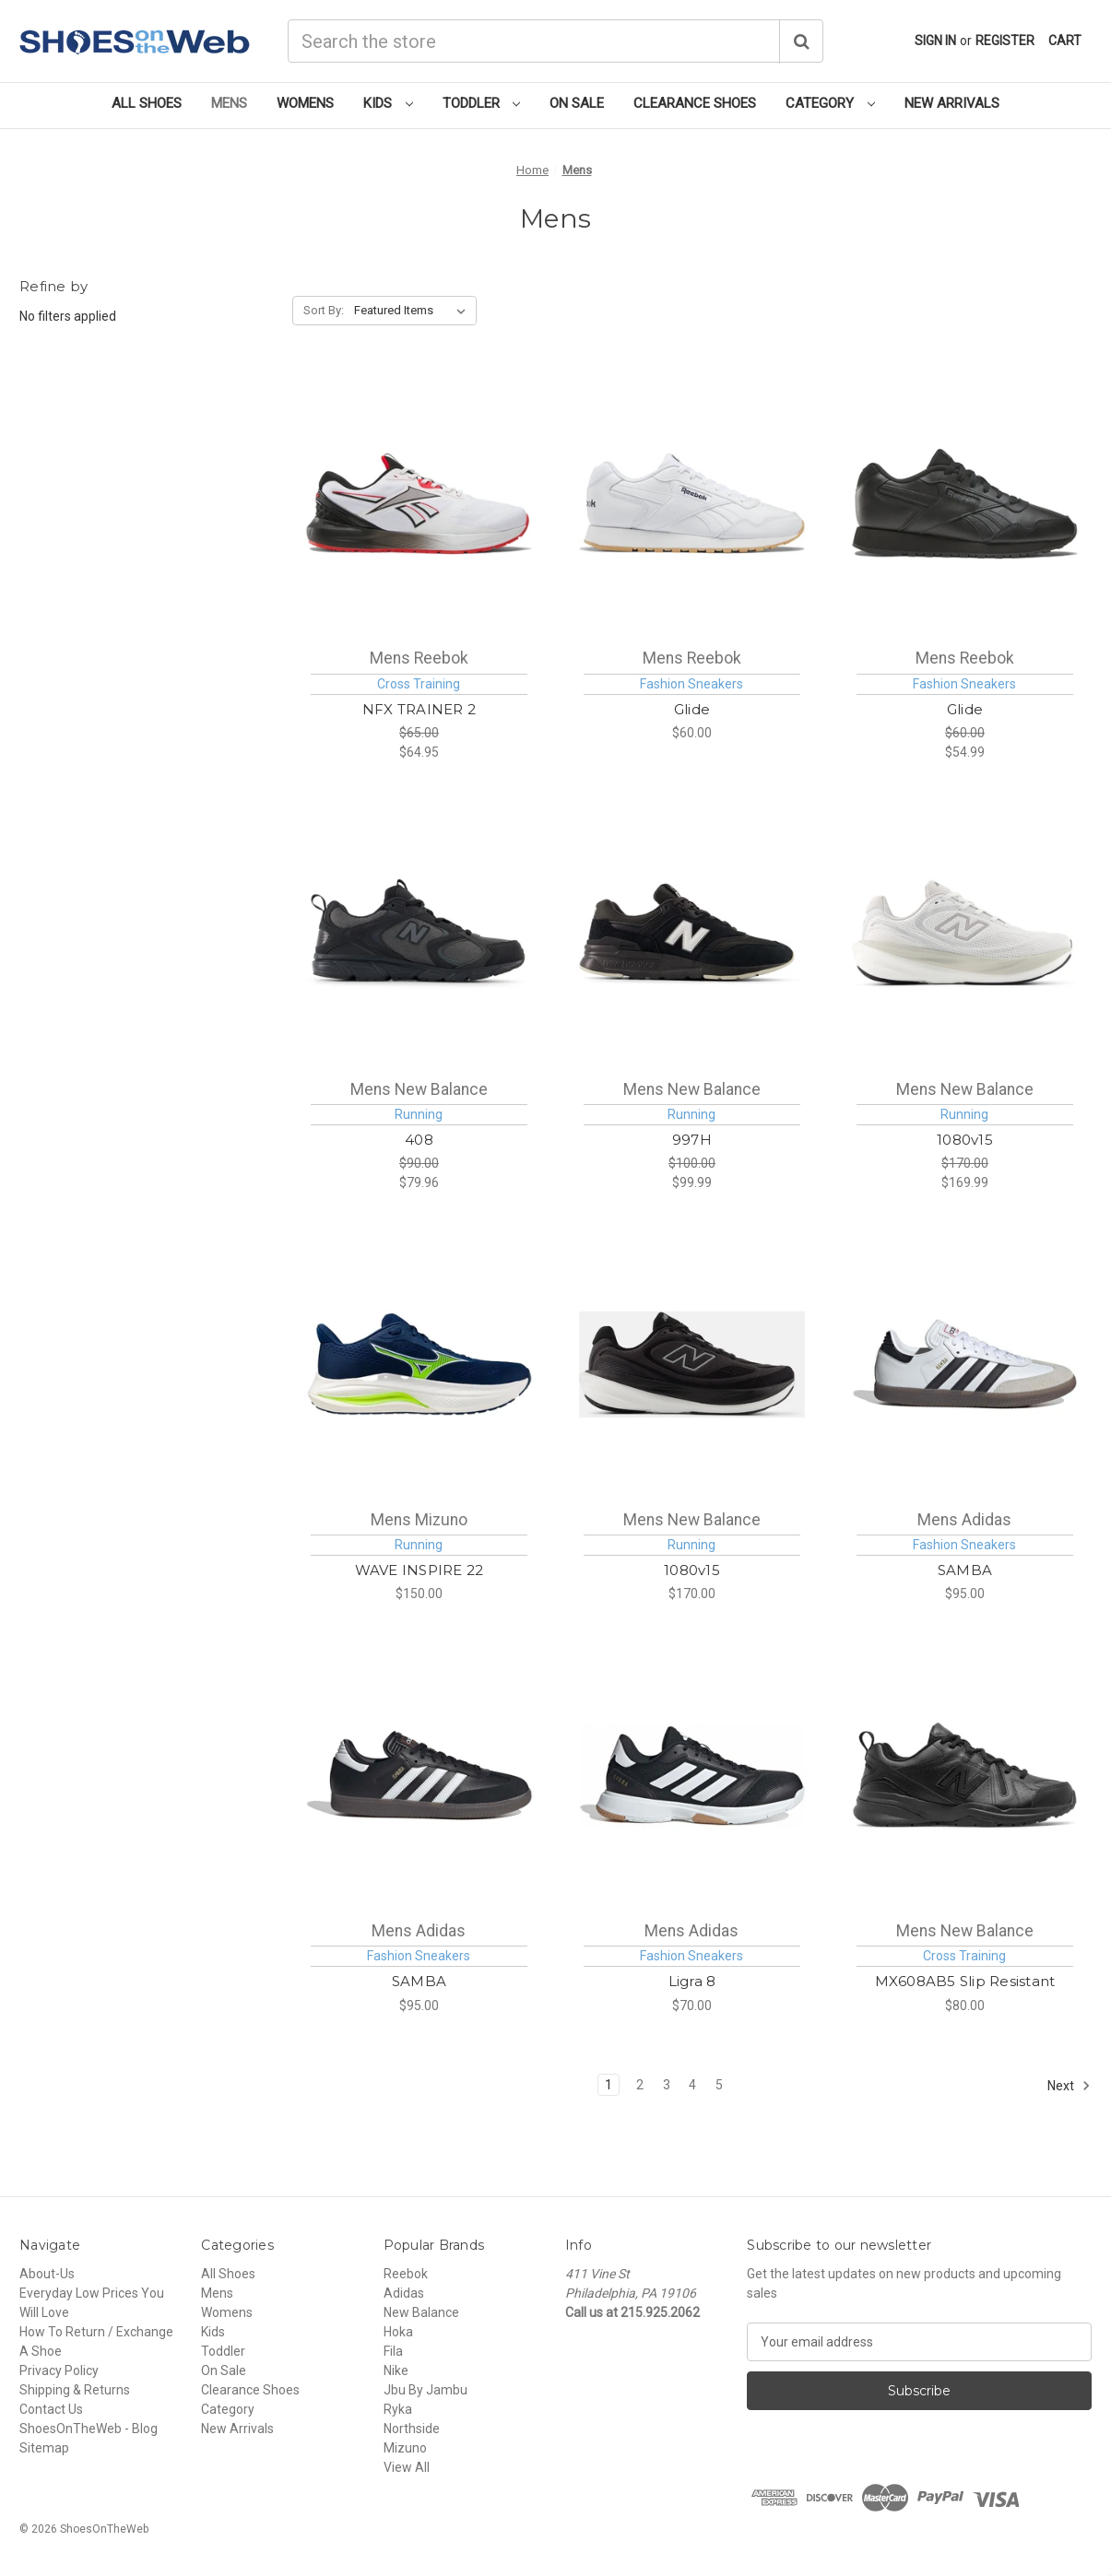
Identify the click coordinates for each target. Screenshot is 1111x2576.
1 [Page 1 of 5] (608, 2084)
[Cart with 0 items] (1065, 41)
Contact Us (51, 2409)
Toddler (482, 103)
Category (830, 103)
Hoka (398, 2331)
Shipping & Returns (74, 2389)
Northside (412, 2428)
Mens (229, 103)
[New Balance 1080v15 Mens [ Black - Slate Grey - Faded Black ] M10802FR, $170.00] (692, 1364)
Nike (396, 2370)
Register (1004, 40)
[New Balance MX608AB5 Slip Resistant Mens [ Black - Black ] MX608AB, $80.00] (965, 1775)
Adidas (404, 2293)
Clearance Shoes (694, 103)
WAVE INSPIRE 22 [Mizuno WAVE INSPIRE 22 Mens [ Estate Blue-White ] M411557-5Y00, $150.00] (419, 1570)
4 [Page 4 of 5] (692, 2084)
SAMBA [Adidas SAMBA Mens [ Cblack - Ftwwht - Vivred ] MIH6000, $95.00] (419, 1981)
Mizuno (405, 2448)
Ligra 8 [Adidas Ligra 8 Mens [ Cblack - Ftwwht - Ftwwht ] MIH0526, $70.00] (692, 1981)
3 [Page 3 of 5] (666, 2084)
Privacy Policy (59, 2370)
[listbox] (413, 310)
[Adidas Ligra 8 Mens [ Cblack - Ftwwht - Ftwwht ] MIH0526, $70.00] (692, 1775)
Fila (393, 2351)
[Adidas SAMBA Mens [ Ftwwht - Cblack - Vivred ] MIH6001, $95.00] (965, 1364)
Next (1069, 2085)
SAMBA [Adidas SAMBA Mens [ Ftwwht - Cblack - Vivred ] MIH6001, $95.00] (965, 1570)
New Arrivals (951, 103)
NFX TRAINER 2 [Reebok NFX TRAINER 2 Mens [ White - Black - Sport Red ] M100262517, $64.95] (419, 709)
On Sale (577, 103)
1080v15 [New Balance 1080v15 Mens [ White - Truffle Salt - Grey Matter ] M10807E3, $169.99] (965, 1139)
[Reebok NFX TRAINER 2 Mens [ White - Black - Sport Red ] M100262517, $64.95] (419, 503)
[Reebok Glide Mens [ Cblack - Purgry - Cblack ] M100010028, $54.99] (965, 503)
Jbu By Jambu (425, 2389)
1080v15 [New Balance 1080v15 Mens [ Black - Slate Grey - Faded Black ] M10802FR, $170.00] (692, 1570)
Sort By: (323, 310)
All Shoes (147, 103)
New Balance (421, 2312)
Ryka (398, 2409)
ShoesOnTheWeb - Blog (88, 2428)
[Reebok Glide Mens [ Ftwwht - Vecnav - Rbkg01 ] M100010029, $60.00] (692, 503)
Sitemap (44, 2448)
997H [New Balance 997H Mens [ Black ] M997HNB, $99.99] (692, 1139)
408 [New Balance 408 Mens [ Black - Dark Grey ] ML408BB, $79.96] (419, 1139)
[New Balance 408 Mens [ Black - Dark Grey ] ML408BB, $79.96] (419, 934)
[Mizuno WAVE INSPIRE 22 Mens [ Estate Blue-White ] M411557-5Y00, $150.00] (419, 1364)
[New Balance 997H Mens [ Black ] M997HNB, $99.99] (692, 934)
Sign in (935, 40)
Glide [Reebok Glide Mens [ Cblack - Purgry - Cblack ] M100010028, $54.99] (965, 709)
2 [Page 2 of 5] (640, 2084)
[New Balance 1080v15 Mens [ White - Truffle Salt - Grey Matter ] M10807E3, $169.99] (965, 934)
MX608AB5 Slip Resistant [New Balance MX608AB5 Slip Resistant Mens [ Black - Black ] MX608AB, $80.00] (965, 1981)
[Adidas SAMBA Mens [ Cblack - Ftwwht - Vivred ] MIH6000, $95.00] (419, 1775)
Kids (388, 103)
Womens (305, 103)
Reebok (406, 2273)
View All (407, 2467)
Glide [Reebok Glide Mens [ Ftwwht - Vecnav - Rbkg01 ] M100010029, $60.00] (692, 709)
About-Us (47, 2273)
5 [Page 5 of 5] (719, 2084)
